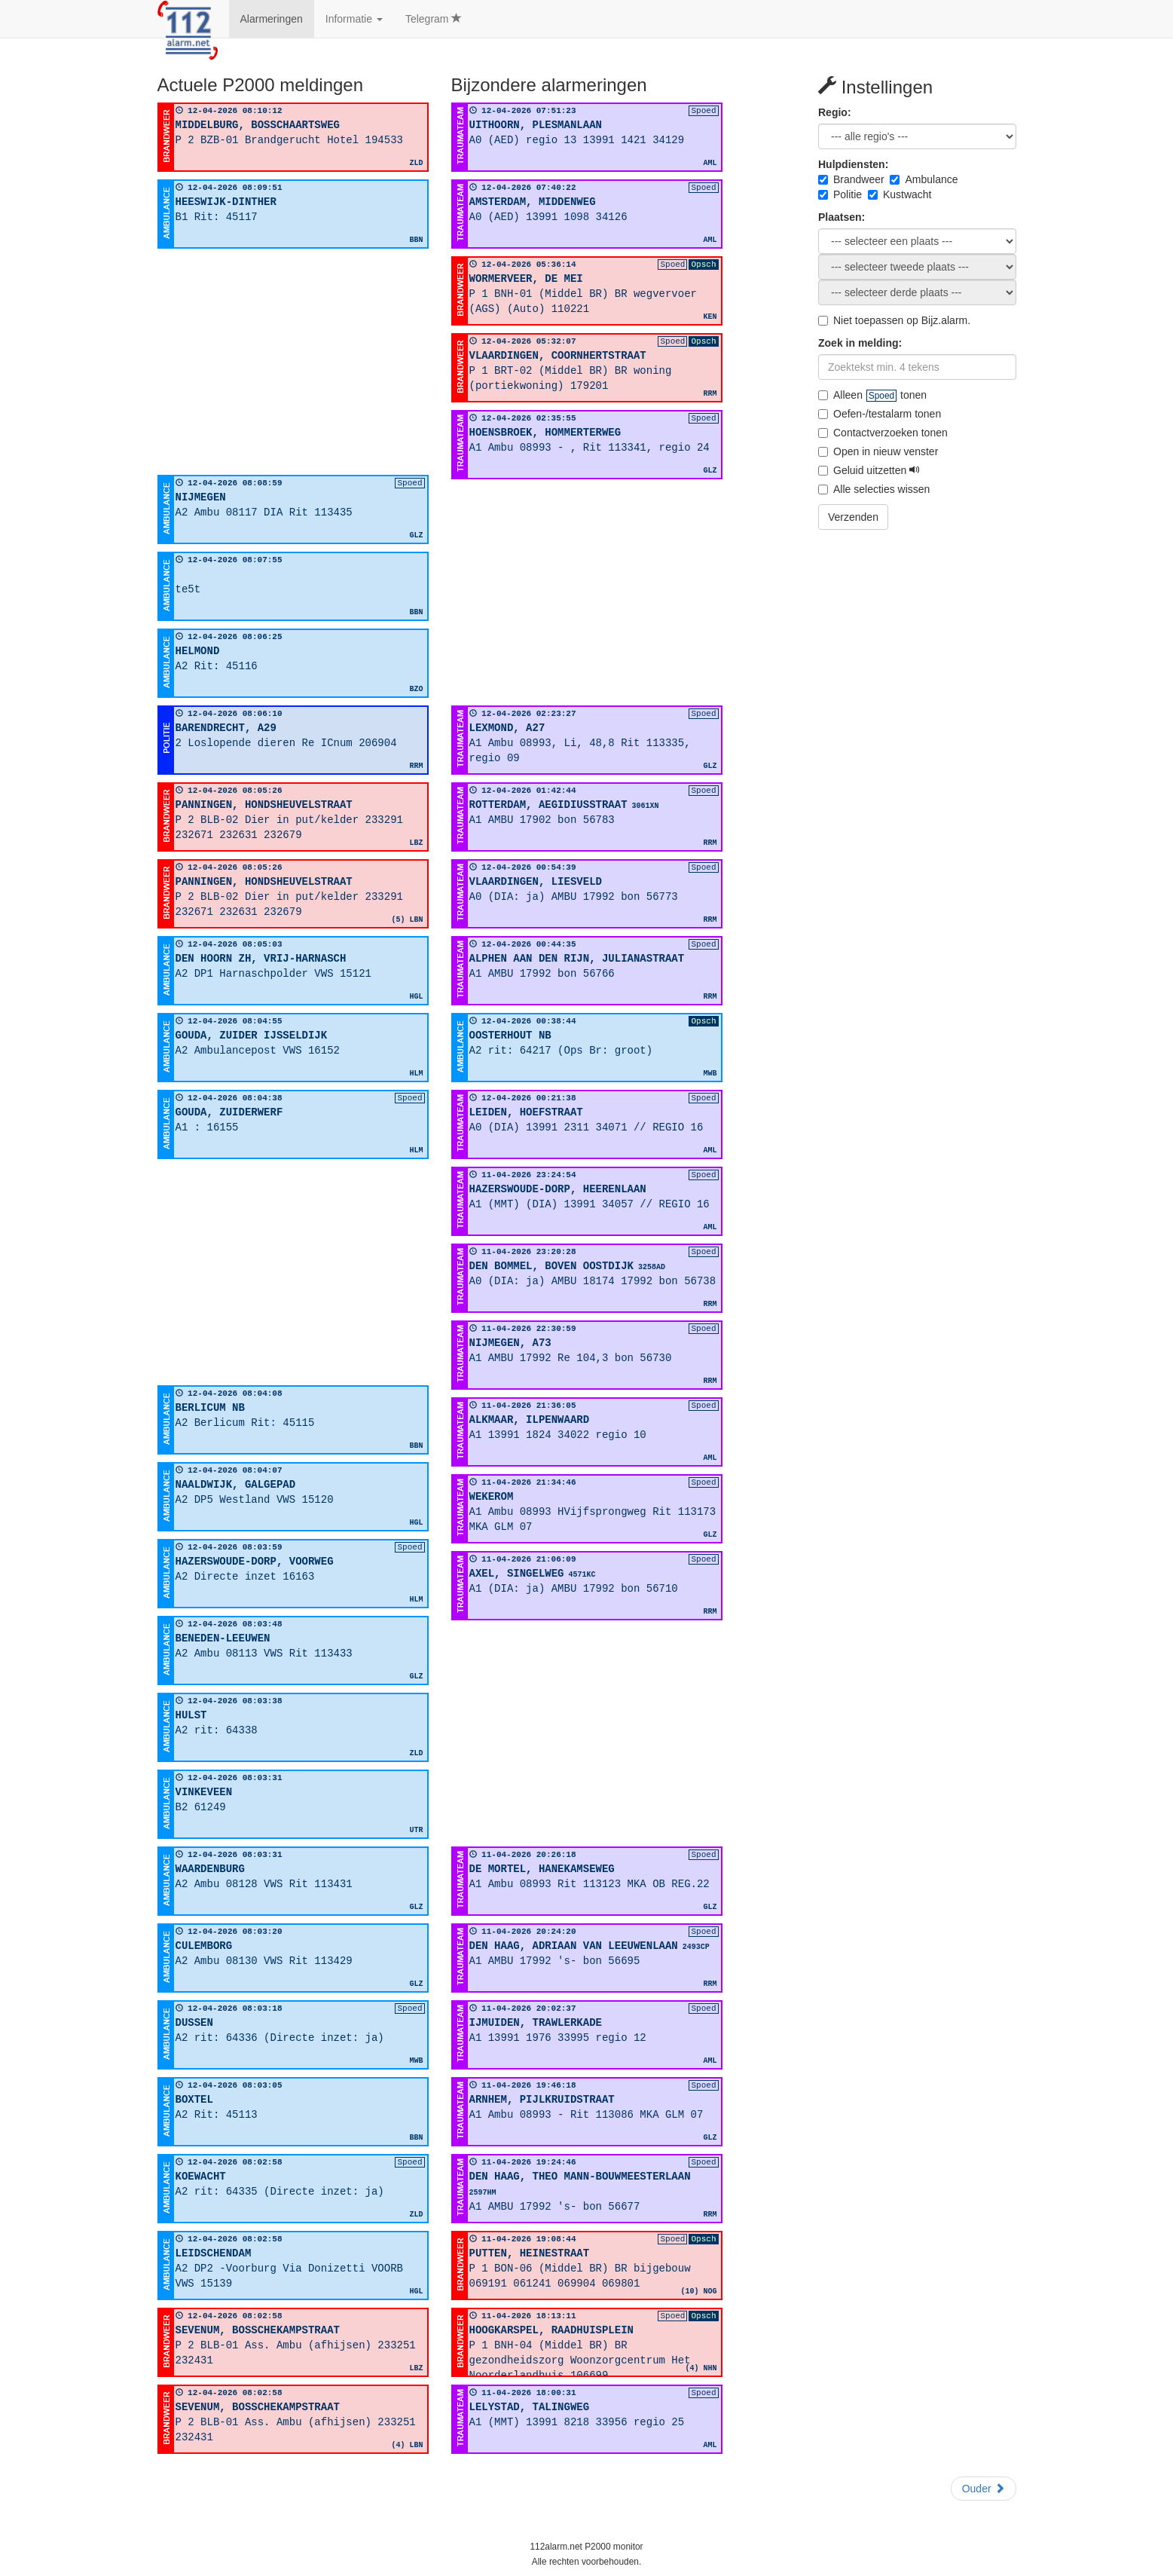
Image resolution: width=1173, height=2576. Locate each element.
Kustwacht (900, 194)
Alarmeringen (271, 19)
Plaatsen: (841, 217)
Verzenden (853, 517)
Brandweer (851, 179)
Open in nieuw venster (878, 451)
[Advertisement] (293, 361)
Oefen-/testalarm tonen (879, 414)
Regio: (834, 112)
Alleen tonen (872, 395)
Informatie (354, 19)
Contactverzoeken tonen (883, 433)
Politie (840, 194)
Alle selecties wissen (874, 489)
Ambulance (924, 179)
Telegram (433, 19)
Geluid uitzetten (869, 470)
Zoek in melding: (860, 343)
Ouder (983, 2489)
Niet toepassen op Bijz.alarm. (894, 320)
